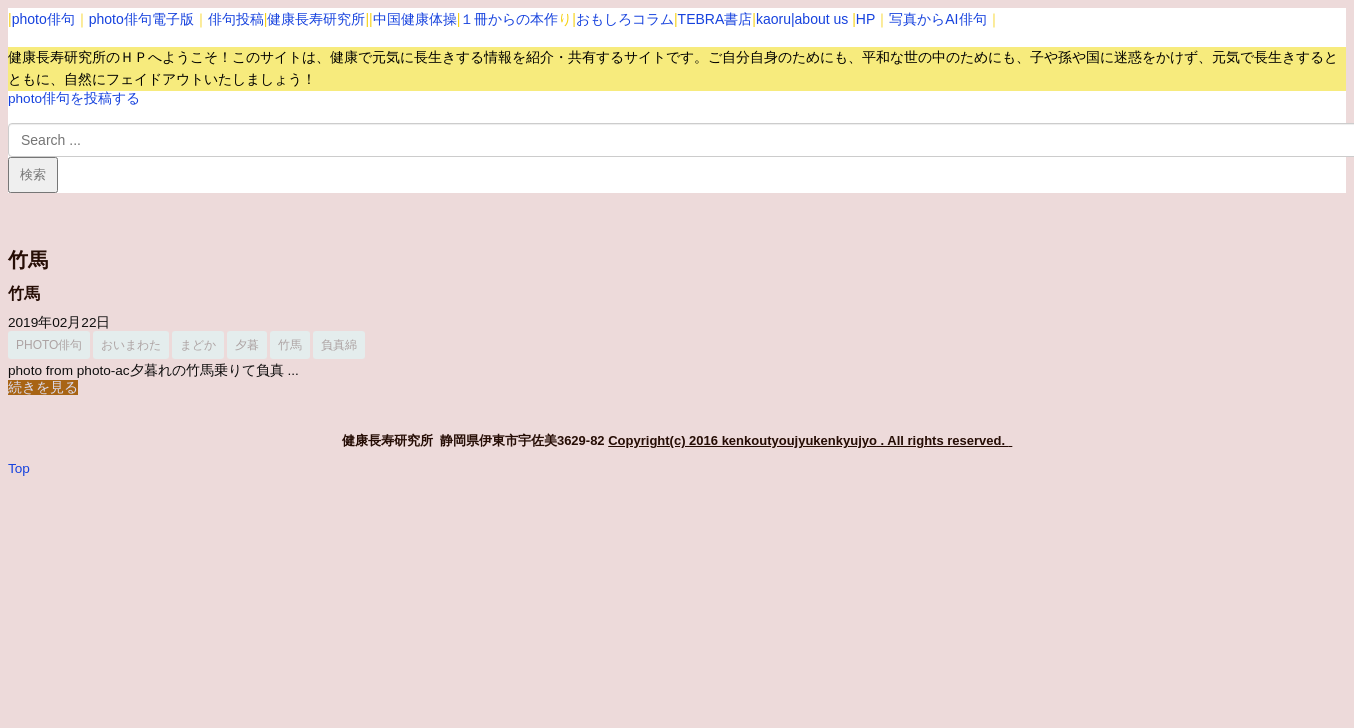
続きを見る (43, 387)
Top (19, 468)
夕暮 (247, 345)
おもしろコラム (625, 19)
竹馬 (24, 293)
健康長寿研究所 (316, 19)
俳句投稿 (236, 19)
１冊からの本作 (509, 19)
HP (865, 19)
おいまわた (131, 345)
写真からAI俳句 (937, 19)
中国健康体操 (415, 19)
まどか (198, 345)
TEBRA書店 (715, 19)
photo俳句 (43, 19)
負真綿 (339, 345)
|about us (819, 19)
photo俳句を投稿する (74, 98)
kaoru (773, 19)
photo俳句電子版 (141, 19)
